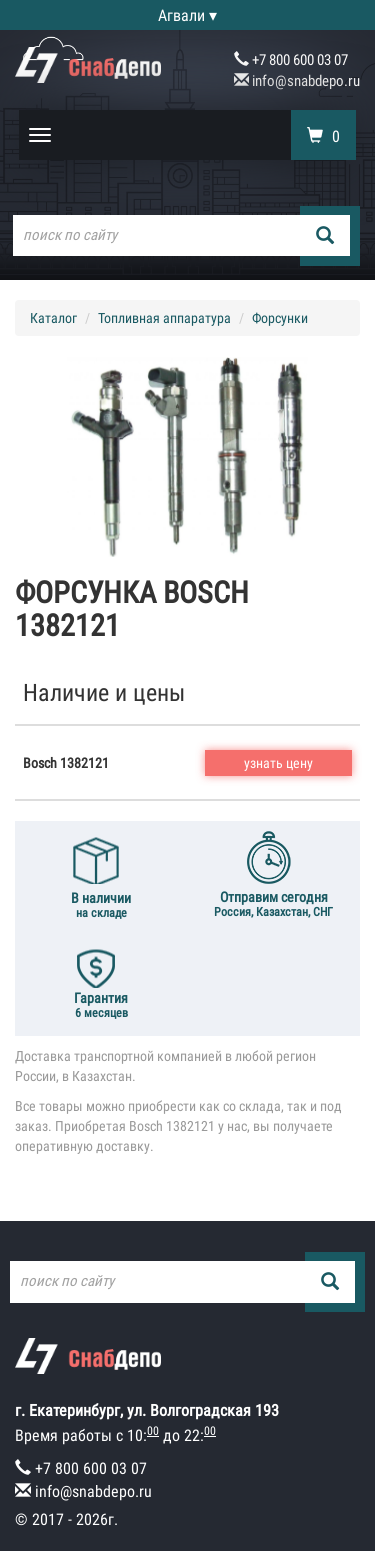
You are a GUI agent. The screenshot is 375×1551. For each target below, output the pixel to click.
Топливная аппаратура (164, 318)
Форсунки (280, 318)
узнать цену (278, 763)
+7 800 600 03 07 (291, 60)
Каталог (53, 318)
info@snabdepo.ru (297, 81)
